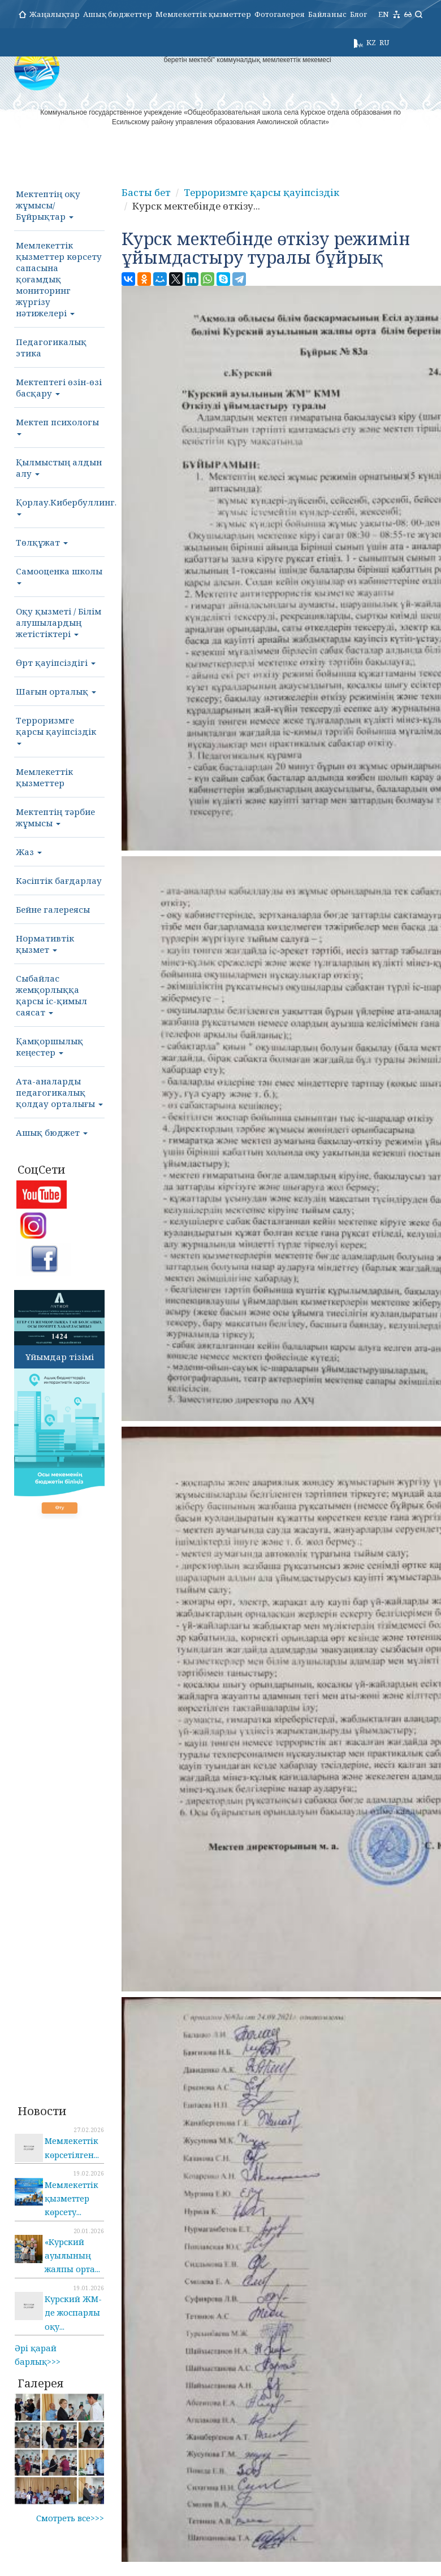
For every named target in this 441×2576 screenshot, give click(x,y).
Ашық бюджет (52, 1132)
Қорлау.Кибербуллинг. (60, 506)
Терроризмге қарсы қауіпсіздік (56, 729)
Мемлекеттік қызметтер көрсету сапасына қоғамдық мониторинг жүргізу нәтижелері (59, 279)
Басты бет (144, 192)
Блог (358, 14)
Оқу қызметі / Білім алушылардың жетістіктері (58, 622)
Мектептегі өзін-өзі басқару (59, 387)
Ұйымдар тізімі (59, 1356)
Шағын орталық (56, 691)
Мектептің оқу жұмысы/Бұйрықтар (48, 205)
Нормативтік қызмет (45, 943)
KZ (371, 42)
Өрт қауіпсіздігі (56, 662)
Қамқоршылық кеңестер (49, 1046)
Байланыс (327, 14)
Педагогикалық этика (51, 347)
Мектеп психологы (57, 425)
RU (384, 42)
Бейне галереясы (53, 909)
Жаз (29, 851)
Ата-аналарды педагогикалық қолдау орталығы (59, 1092)
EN (383, 14)
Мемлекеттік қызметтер (203, 14)
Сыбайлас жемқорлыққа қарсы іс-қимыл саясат (51, 995)
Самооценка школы (59, 575)
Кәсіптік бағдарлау (59, 880)
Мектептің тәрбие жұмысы (55, 817)
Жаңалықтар (54, 14)
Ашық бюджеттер (117, 14)
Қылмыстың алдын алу (59, 467)
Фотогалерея (279, 14)
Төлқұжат (42, 542)
